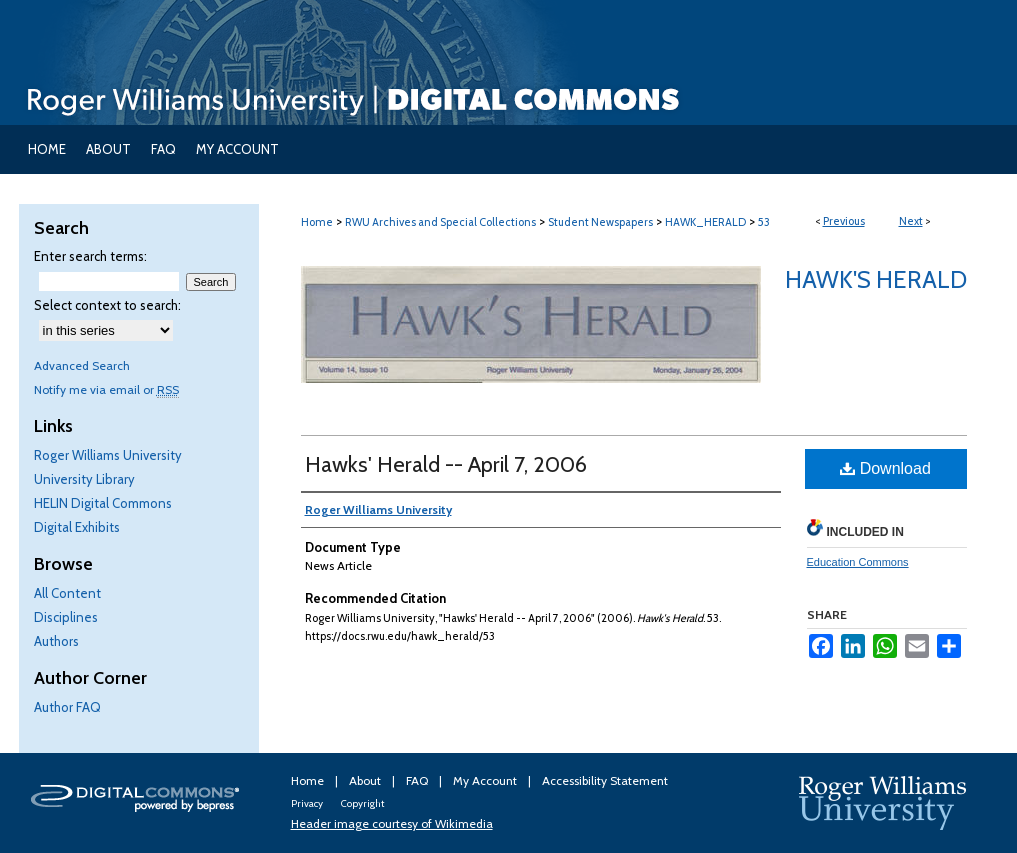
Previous (844, 221)
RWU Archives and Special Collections (440, 222)
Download (885, 468)
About (366, 780)
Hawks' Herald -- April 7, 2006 (446, 464)
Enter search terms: (90, 256)
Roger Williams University (108, 455)
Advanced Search (82, 365)
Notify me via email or (106, 389)
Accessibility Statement (605, 780)
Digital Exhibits (77, 527)
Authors (56, 641)
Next (911, 221)
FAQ (418, 780)
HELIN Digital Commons (103, 503)
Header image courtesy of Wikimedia (392, 823)
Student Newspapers (600, 222)
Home (317, 222)
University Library (84, 479)
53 (764, 222)
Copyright (362, 803)
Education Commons (858, 562)
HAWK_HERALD (705, 222)
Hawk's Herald (876, 279)
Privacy (308, 803)
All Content (67, 593)
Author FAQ (67, 707)
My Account (486, 780)
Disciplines (66, 617)
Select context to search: (107, 305)
